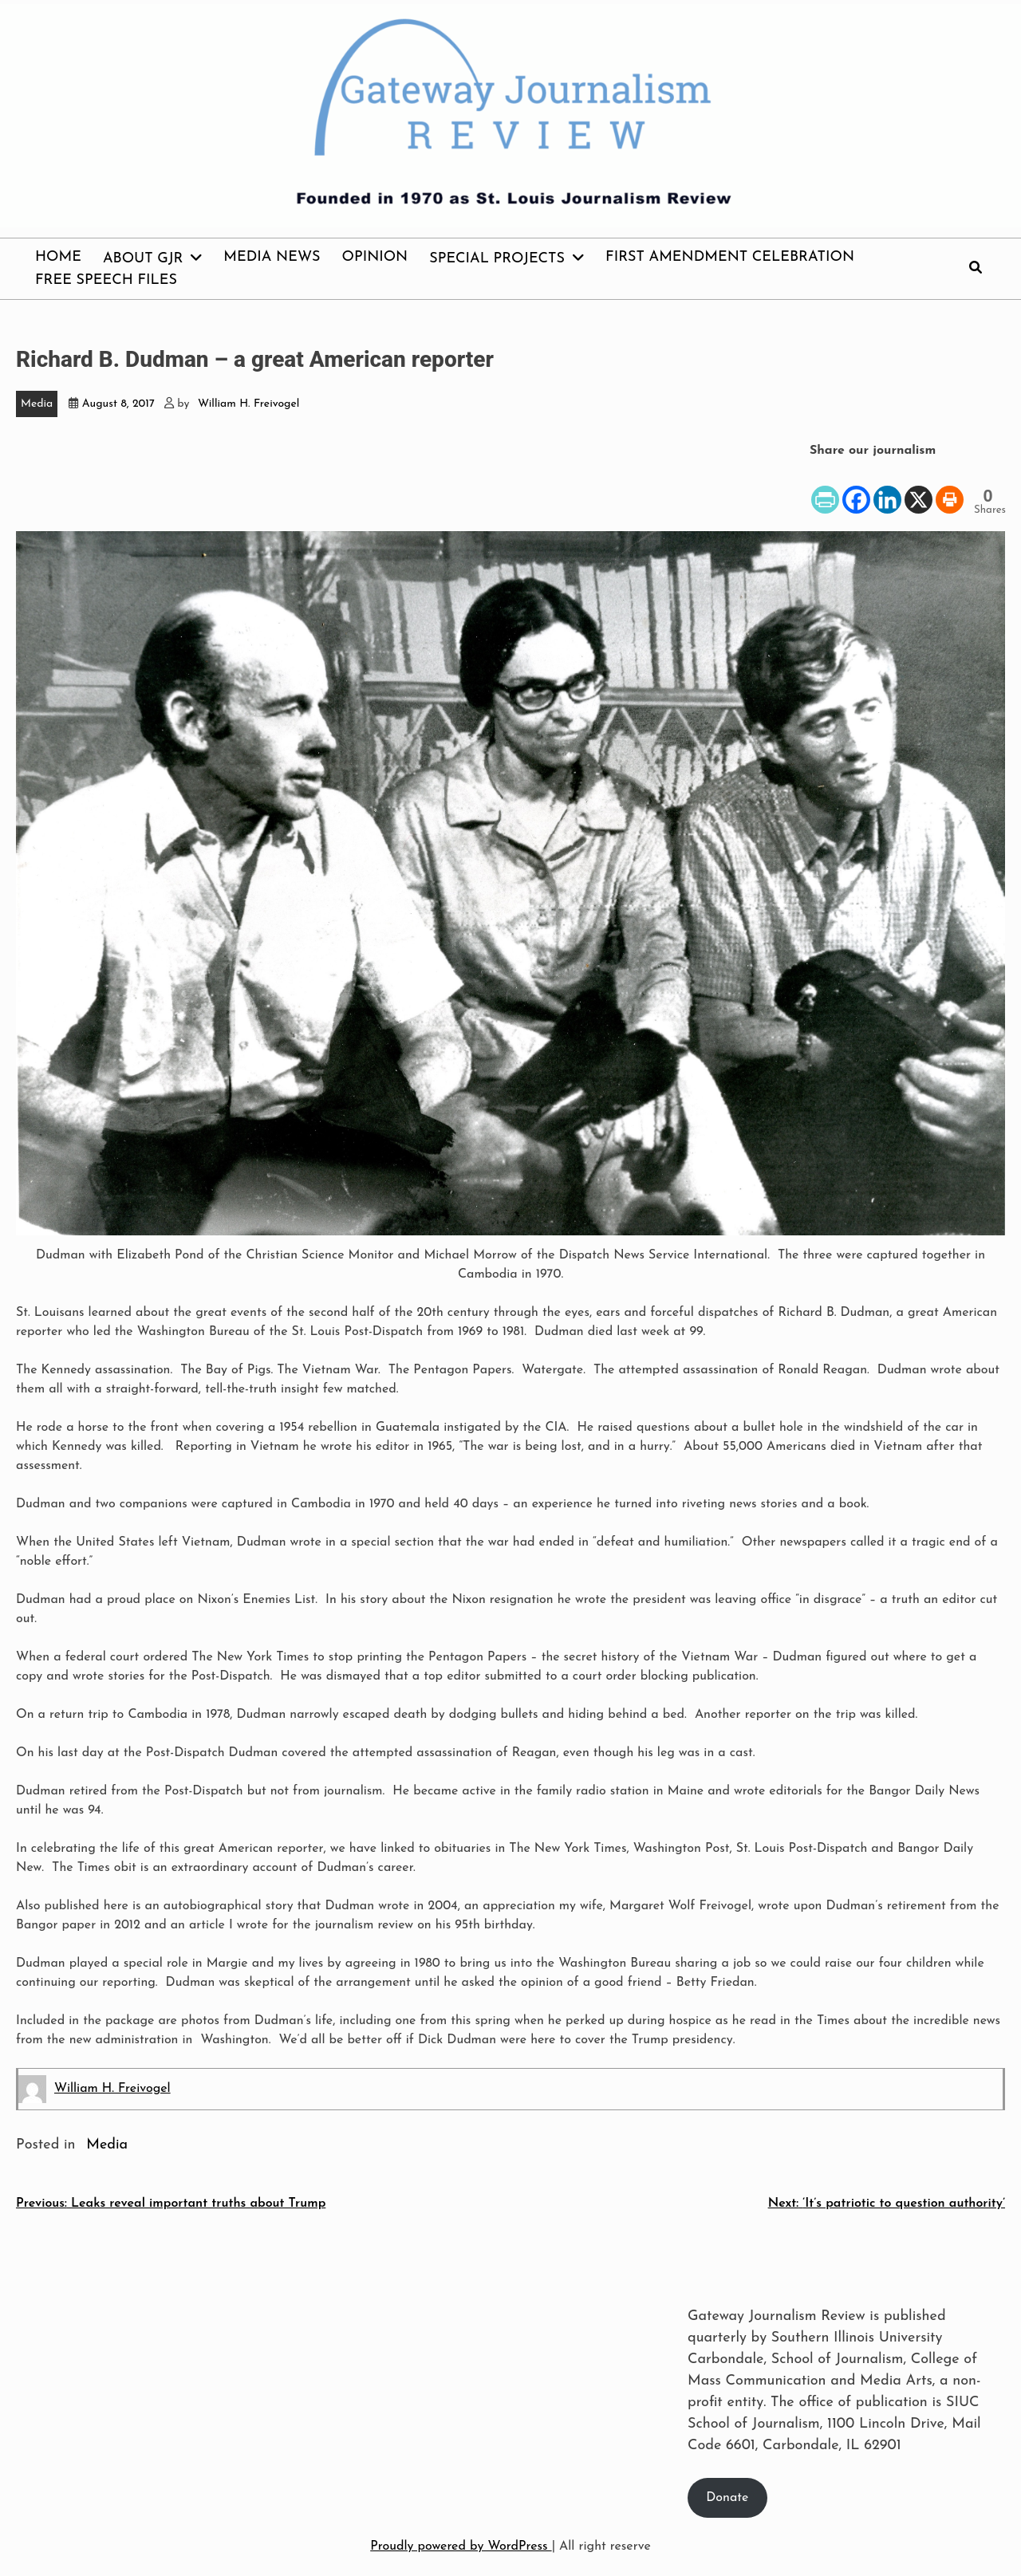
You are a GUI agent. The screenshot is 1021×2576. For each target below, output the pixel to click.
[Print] (950, 488)
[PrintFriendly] (825, 488)
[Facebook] (856, 488)
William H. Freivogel (248, 404)
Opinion (375, 257)
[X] (918, 488)
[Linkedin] (887, 488)
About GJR (143, 258)
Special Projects (497, 258)
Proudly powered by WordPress (460, 2546)
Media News (271, 257)
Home (58, 257)
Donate (727, 2497)
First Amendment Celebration (729, 257)
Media (37, 404)
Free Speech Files (106, 280)
